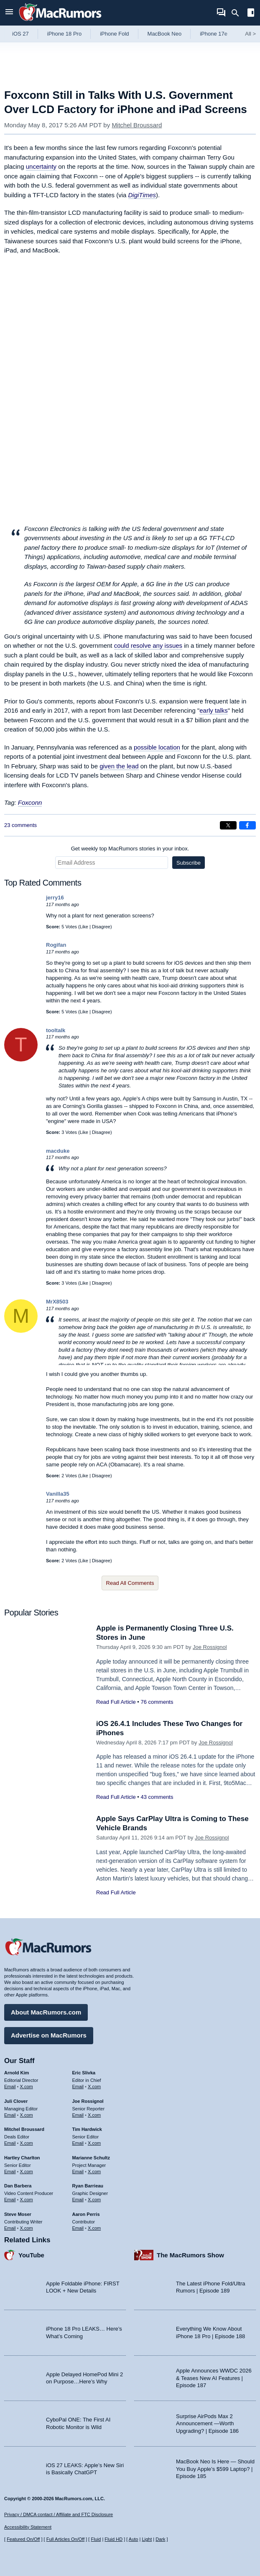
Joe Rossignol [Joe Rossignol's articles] (88, 2101)
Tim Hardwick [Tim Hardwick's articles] (87, 2129)
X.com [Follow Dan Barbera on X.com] (26, 2199)
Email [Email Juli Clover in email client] (10, 2114)
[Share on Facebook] (247, 825)
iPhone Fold (114, 34)
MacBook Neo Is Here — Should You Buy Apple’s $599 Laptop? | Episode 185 (215, 2468)
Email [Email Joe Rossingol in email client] (78, 2114)
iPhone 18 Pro (64, 34)
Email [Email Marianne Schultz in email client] (78, 2171)
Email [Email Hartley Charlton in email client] (10, 2171)
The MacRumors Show (190, 2255)
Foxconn (30, 802)
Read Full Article (116, 1702)
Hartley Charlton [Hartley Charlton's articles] (22, 2157)
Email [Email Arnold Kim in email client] (10, 2086)
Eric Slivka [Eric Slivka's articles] (84, 2072)
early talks (213, 710)
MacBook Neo (165, 34)
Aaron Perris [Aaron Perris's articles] (86, 2214)
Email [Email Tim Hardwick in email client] (78, 2143)
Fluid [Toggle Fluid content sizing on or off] (96, 2539)
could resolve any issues (148, 645)
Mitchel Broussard (137, 125)
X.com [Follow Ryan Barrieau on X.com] (94, 2199)
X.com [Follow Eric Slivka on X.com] (94, 2086)
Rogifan (56, 945)
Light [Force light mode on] (147, 2539)
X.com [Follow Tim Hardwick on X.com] (94, 2143)
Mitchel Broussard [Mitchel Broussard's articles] (24, 2129)
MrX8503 (57, 1301)
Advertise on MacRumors (49, 2035)
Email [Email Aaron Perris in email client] (78, 2228)
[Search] (238, 13)
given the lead (118, 766)
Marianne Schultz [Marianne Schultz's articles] (91, 2157)
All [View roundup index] (250, 34)
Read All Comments (130, 1583)
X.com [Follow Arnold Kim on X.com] (26, 2086)
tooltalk (55, 1030)
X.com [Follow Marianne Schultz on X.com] (94, 2171)
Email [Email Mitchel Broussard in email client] (10, 2143)
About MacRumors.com (46, 2012)
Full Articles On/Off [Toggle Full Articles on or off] (65, 2539)
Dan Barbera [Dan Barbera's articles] (17, 2185)
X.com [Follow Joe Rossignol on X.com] (94, 2114)
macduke (57, 1151)
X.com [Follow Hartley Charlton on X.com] (26, 2171)
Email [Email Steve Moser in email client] (10, 2228)
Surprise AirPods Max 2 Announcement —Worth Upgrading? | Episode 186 (207, 2423)
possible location (157, 747)
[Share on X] (228, 825)
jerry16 (55, 897)
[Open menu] (9, 13)
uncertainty (41, 166)
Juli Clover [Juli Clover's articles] (16, 2101)
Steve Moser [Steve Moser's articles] (17, 2214)
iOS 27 (20, 34)
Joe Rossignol (210, 1647)
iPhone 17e (213, 34)
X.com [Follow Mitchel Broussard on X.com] (26, 2143)
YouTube (31, 2255)
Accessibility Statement (27, 2527)
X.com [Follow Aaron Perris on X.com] (94, 2228)
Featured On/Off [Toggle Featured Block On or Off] (23, 2539)
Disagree (101, 926)
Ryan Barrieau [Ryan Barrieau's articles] (88, 2185)
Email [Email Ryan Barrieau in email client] (78, 2199)
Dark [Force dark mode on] (160, 2539)
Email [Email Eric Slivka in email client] (78, 2086)
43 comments (156, 1797)
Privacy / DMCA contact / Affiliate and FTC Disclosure (58, 2514)
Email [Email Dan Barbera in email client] (10, 2199)
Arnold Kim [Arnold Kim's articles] (16, 2072)
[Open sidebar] (251, 14)
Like (84, 926)
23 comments (20, 825)
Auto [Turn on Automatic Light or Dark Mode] (133, 2539)
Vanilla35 (57, 1494)
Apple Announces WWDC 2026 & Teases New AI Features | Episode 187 (214, 2377)
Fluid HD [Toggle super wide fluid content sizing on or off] (113, 2539)
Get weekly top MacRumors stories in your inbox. (130, 848)
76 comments (156, 1702)
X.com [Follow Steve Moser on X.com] (26, 2228)
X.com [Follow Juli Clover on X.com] (26, 2114)
